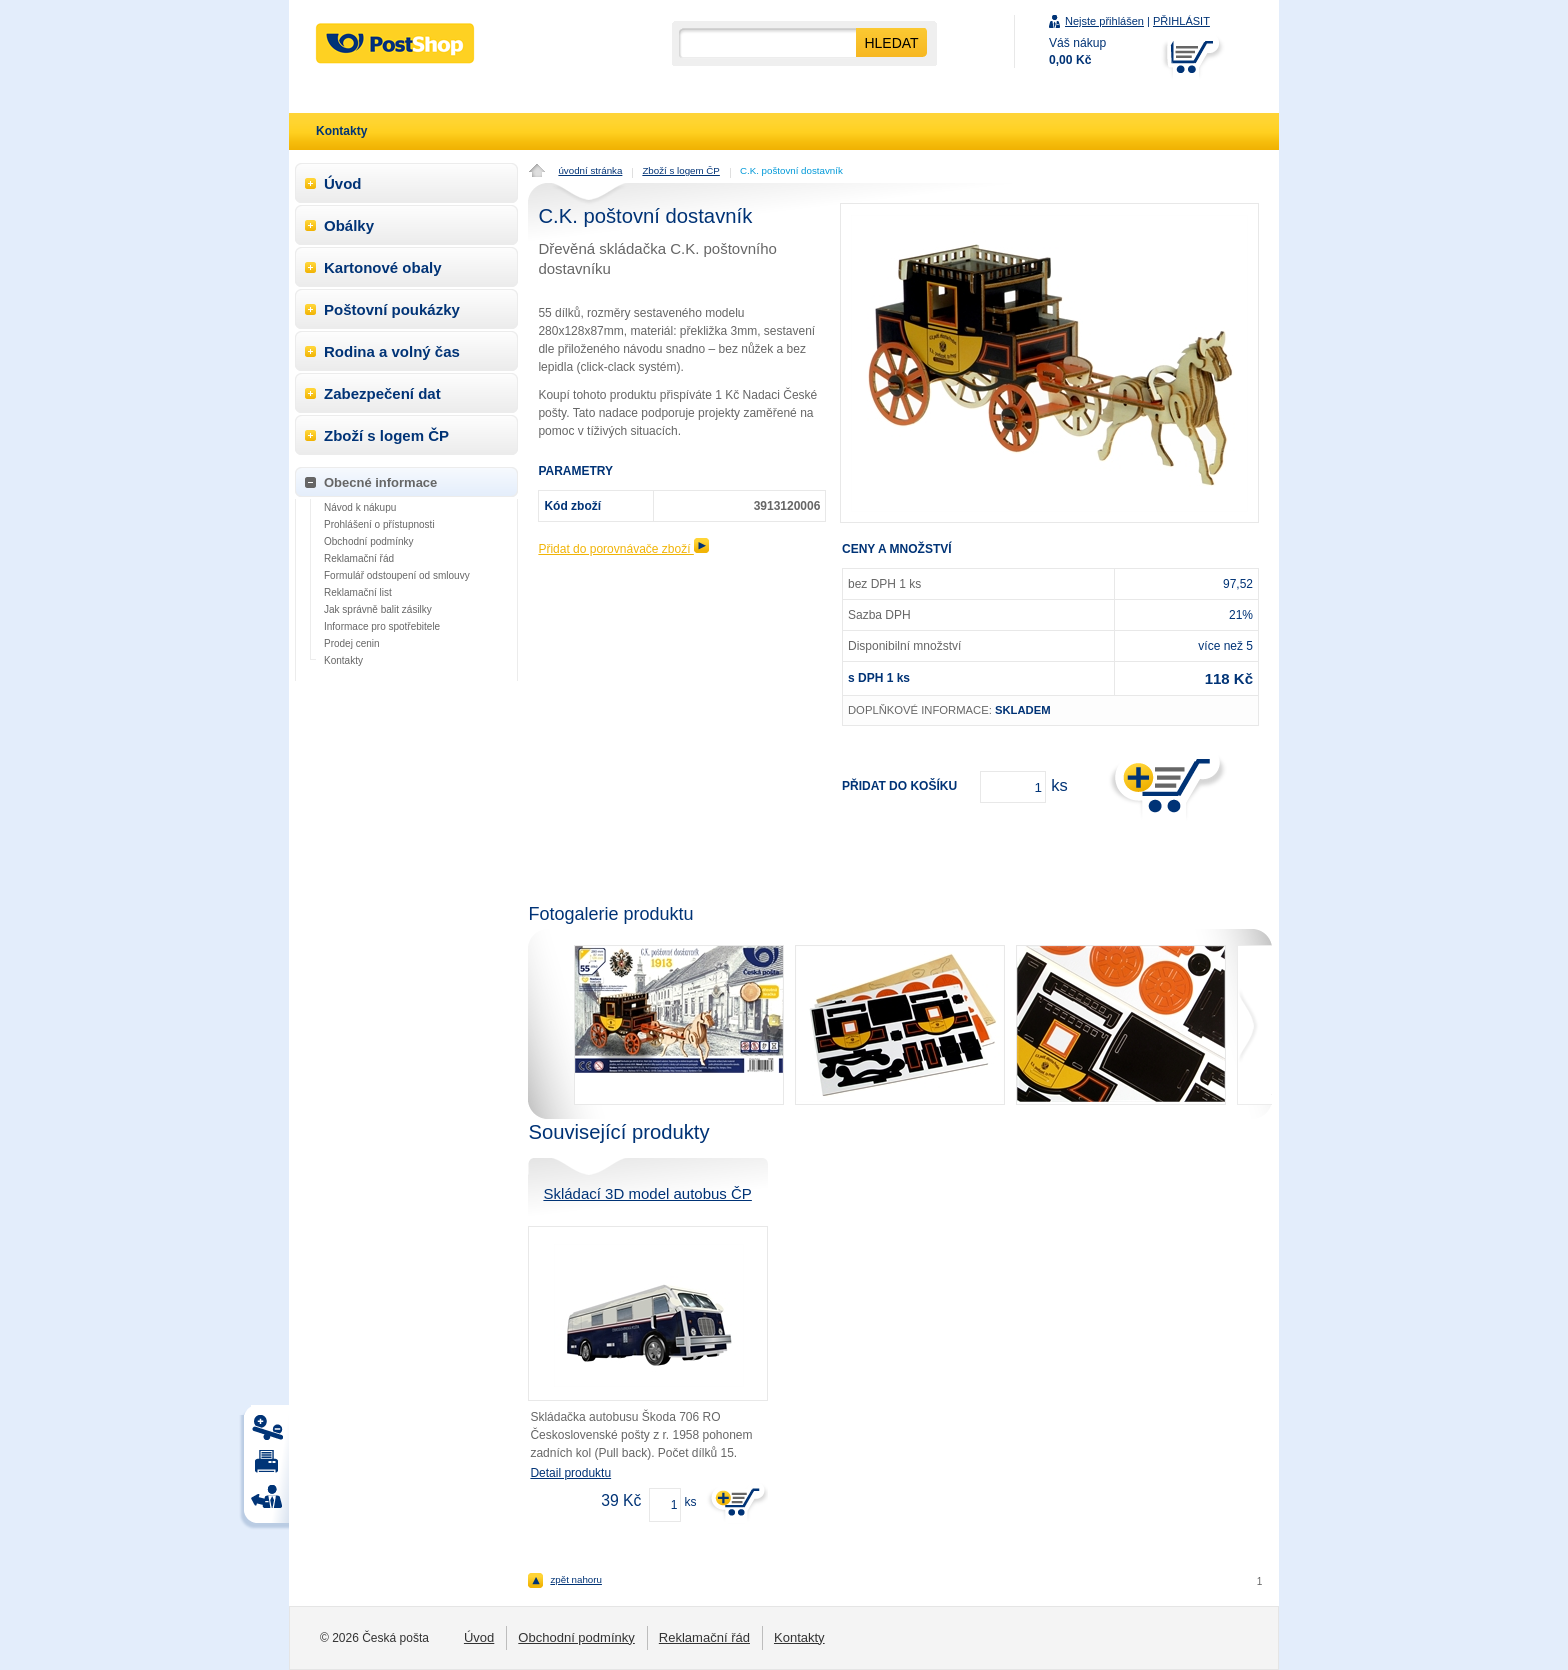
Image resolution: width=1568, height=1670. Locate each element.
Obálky (349, 225)
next (1254, 1025)
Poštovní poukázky (392, 309)
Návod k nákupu (360, 507)
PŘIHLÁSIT (1181, 21)
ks (690, 1502)
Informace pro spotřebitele (382, 626)
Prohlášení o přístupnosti (379, 524)
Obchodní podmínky (369, 541)
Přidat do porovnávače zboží (623, 549)
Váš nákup (1077, 51)
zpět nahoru (576, 1579)
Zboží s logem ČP (681, 170)
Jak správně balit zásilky (378, 609)
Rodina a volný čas (392, 351)
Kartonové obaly (383, 267)
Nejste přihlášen (1104, 21)
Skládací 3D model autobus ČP (647, 1193)
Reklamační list (358, 592)
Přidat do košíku (899, 786)
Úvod (343, 183)
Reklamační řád (359, 558)
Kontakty (343, 660)
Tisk (270, 1432)
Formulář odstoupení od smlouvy (397, 575)
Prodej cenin (352, 643)
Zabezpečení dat (382, 393)
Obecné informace (380, 482)
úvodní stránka (590, 170)
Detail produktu (570, 1473)
